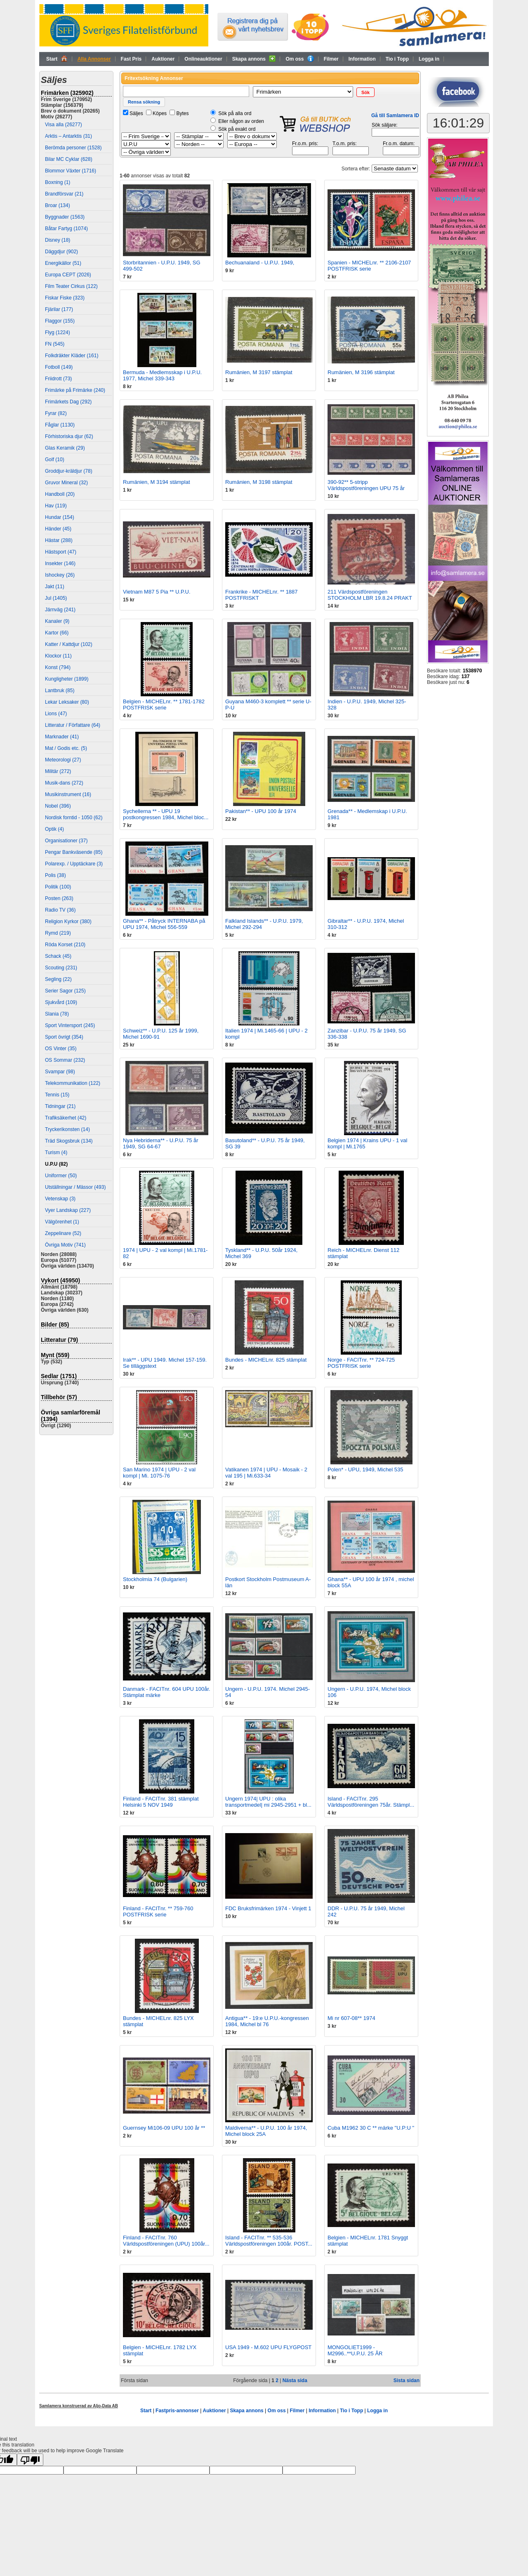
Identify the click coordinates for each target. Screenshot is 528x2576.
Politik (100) (58, 887)
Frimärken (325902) (67, 93)
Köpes (160, 113)
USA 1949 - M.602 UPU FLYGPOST (268, 2347)
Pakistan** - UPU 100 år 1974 (260, 811)
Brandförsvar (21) (64, 194)
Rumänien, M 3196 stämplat (361, 372)
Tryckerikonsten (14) (67, 1129)
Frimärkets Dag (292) (68, 402)
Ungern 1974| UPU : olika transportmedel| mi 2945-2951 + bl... (268, 1802)
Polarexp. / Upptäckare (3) (74, 864)
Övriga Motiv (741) (65, 1245)
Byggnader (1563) (65, 217)
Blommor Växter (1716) (70, 171)
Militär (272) (58, 771)
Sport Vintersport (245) (70, 1025)
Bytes (182, 113)
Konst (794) (58, 667)
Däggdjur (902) (61, 252)
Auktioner (162, 59)
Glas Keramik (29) (65, 448)
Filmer (331, 59)
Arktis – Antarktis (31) (68, 136)
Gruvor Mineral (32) (66, 483)
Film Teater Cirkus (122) (71, 286)
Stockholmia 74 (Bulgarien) (155, 1579)
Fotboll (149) (59, 367)
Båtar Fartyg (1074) (66, 228)
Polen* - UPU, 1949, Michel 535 (365, 1469)
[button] (365, 92)
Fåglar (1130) (60, 425)
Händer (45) (58, 529)
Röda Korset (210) (65, 944)
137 (465, 676)
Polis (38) (55, 875)
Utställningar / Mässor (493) (75, 1187)
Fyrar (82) (56, 413)
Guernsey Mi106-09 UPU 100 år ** (164, 2128)
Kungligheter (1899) (66, 679)
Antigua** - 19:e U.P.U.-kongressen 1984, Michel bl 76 (267, 2021)
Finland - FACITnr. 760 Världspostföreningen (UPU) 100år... (166, 2240)
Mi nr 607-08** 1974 (351, 2018)
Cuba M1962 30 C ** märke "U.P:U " (371, 2128)
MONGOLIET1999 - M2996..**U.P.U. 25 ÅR (355, 2350)
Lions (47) (56, 713)
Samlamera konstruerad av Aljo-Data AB (78, 2406)
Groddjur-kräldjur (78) (68, 471)
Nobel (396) (58, 806)
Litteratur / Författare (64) (72, 725)
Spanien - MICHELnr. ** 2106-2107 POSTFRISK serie (369, 265)
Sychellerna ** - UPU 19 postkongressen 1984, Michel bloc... (165, 814)
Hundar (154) (59, 517)
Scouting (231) (61, 968)
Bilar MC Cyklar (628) (68, 159)
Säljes (136, 113)
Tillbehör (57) (59, 1397)
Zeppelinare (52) (63, 1233)
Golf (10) (54, 459)
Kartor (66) (56, 633)
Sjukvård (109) (61, 1002)
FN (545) (54, 344)
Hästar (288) (59, 540)
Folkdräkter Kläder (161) (71, 355)
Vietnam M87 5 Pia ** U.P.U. (157, 592)
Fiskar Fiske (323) (65, 298)
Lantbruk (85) (59, 690)
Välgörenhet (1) (62, 1222)
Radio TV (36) (60, 910)
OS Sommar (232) (65, 1060)
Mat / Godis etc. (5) (66, 748)
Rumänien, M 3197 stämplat (258, 372)
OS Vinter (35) (60, 1048)
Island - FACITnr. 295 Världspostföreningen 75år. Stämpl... (371, 1802)
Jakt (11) (54, 586)
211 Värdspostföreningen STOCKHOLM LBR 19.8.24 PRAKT (370, 595)
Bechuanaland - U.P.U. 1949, (259, 262)
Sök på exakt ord (236, 129)
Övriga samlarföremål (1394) (70, 1415)
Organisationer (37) (66, 841)
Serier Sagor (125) (65, 991)
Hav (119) (56, 506)
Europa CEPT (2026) (68, 275)
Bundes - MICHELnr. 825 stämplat (265, 1360)
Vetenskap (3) (60, 1199)
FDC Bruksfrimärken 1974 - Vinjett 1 (268, 1908)
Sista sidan (407, 2380)
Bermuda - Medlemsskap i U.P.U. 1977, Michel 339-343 (162, 375)
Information (362, 59)
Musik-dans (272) (64, 783)
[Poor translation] (30, 2459)
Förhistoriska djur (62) (69, 436)
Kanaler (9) (57, 621)
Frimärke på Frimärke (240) (75, 390)
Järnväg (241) (60, 610)
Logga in (429, 59)
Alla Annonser (94, 59)
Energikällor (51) (63, 263)
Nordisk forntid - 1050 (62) (73, 817)
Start (57, 58)
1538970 (472, 671)
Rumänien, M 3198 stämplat (258, 482)
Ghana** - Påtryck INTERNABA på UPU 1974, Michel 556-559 (164, 924)
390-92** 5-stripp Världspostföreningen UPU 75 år (366, 485)
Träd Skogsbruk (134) (69, 1141)
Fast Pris (131, 59)
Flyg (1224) (57, 332)
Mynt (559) (55, 1355)
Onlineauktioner (203, 59)
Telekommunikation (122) (72, 1083)
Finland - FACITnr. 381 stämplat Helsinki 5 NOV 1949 (161, 1802)
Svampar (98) (60, 1072)
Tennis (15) (57, 1095)
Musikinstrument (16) (68, 794)
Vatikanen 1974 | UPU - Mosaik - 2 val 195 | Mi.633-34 (266, 1472)
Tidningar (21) (60, 1106)
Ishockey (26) (60, 575)
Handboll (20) (60, 494)
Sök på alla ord (234, 113)
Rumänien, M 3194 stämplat (156, 482)
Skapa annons (254, 58)
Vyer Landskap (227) (68, 1210)
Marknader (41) (62, 737)
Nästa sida (295, 2380)
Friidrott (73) (58, 379)
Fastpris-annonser (177, 2410)
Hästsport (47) (60, 552)
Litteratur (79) (59, 1339)
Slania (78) (57, 1014)
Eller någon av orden (241, 121)
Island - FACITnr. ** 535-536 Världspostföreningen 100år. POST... (268, 2240)
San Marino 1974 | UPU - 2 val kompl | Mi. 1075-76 (159, 1472)
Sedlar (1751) (59, 1376)
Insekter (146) (60, 563)
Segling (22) (58, 979)
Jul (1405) (56, 598)
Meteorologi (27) (63, 760)
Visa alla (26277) (63, 124)
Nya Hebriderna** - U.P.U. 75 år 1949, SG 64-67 (160, 1143)
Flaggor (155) (60, 321)
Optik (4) (54, 829)
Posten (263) (59, 898)
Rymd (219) (58, 933)
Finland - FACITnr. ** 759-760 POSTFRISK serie (158, 1911)
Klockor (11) (58, 656)
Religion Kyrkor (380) (68, 921)
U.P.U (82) (56, 1164)
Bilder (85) (55, 1324)
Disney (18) (57, 240)
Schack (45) (58, 956)
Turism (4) (56, 1152)
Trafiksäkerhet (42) (65, 1118)
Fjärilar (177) (59, 309)
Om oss (299, 58)
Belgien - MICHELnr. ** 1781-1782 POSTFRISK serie (164, 704)
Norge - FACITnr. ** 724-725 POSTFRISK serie (361, 1363)
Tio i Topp (397, 59)
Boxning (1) (57, 182)
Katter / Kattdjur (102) (68, 644)
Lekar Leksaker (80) (67, 702)
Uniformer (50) (61, 1175)
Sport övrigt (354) (64, 1037)
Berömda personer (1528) (73, 148)
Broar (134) (57, 205)
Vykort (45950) (60, 1280)
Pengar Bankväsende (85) (73, 852)
